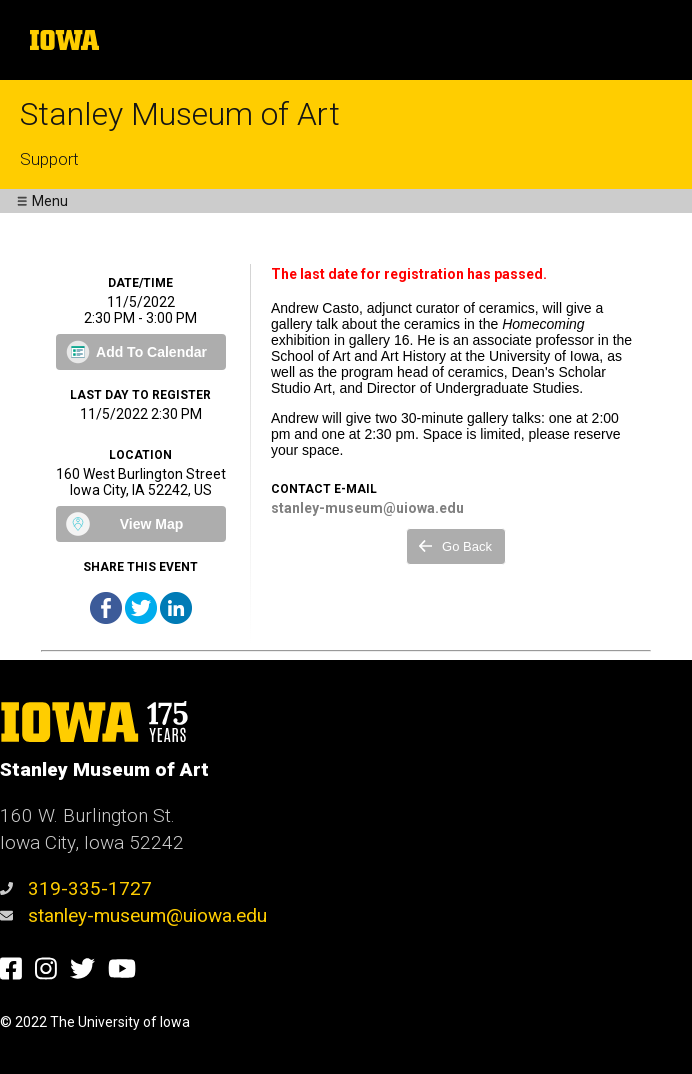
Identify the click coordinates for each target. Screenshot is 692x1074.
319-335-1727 (76, 888)
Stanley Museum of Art (180, 114)
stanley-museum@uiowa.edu (133, 915)
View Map (152, 524)
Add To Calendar (151, 352)
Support (49, 159)
